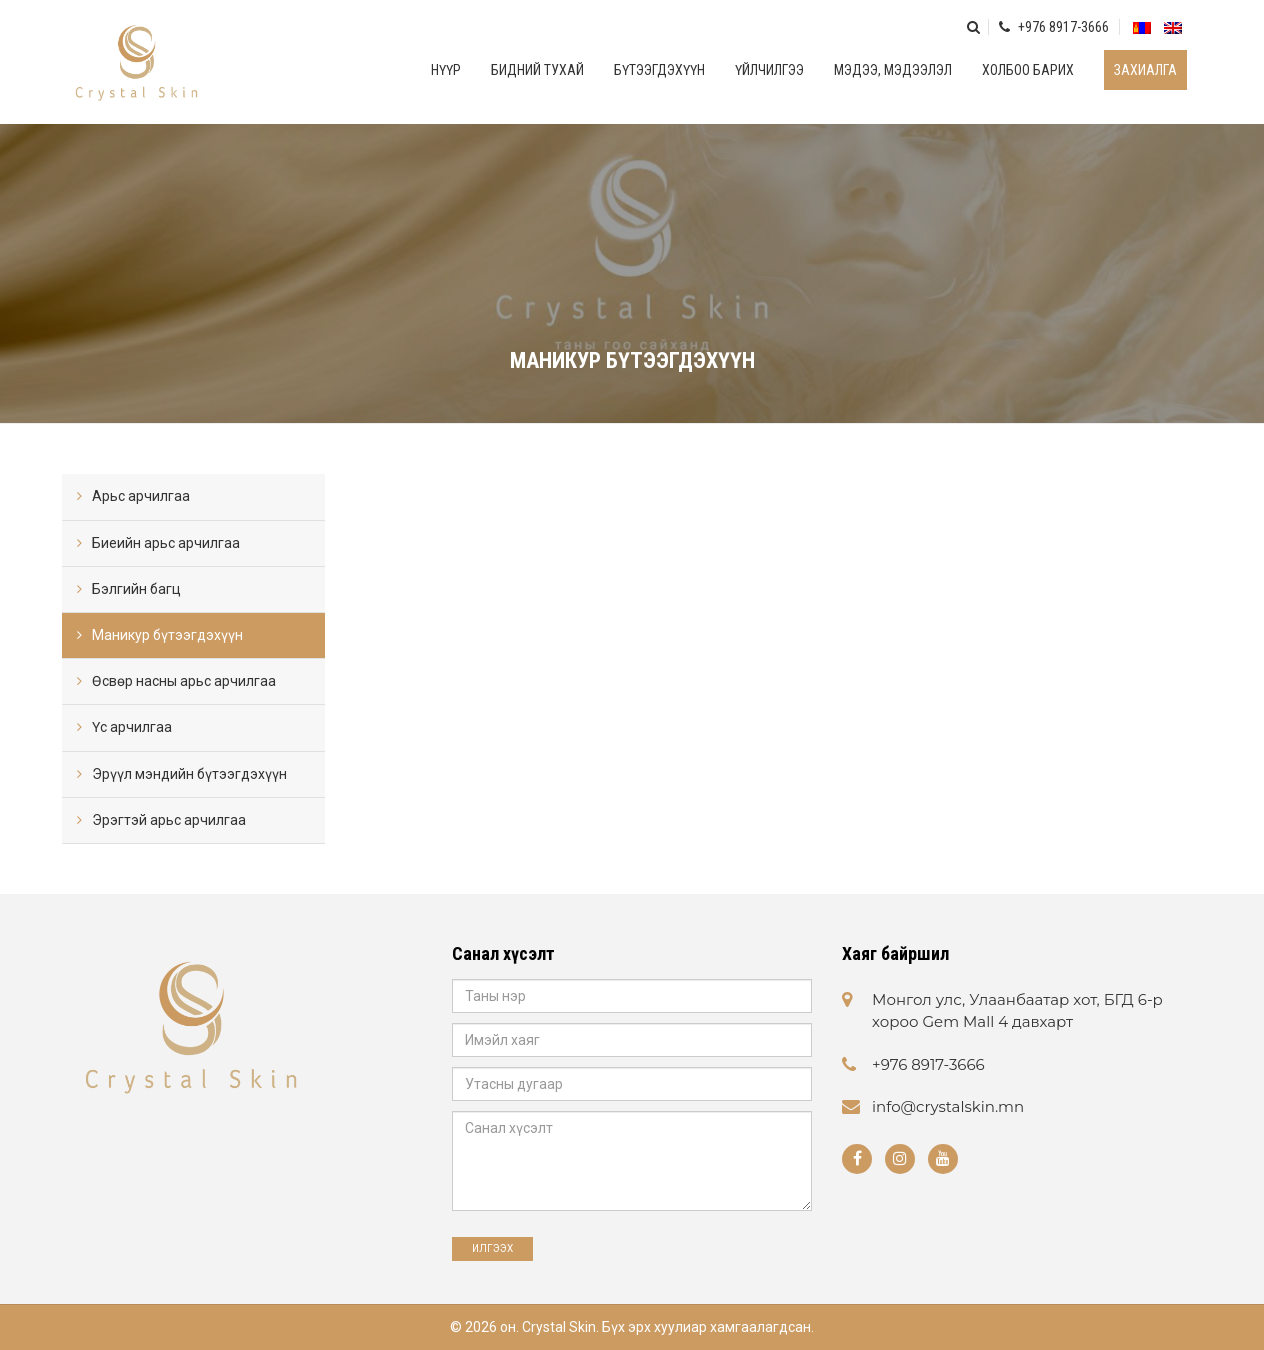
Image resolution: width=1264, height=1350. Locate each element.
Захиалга (1145, 70)
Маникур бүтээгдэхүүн (167, 635)
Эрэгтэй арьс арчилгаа (169, 820)
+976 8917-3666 (1054, 27)
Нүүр (446, 70)
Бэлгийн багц (136, 589)
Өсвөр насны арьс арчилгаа (184, 681)
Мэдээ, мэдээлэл (893, 70)
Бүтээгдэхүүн (659, 70)
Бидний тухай (537, 70)
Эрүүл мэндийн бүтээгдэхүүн (189, 774)
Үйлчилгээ (769, 70)
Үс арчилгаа (132, 727)
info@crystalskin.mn (948, 1106)
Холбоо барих (1028, 70)
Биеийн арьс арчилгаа (166, 543)
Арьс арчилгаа (141, 496)
